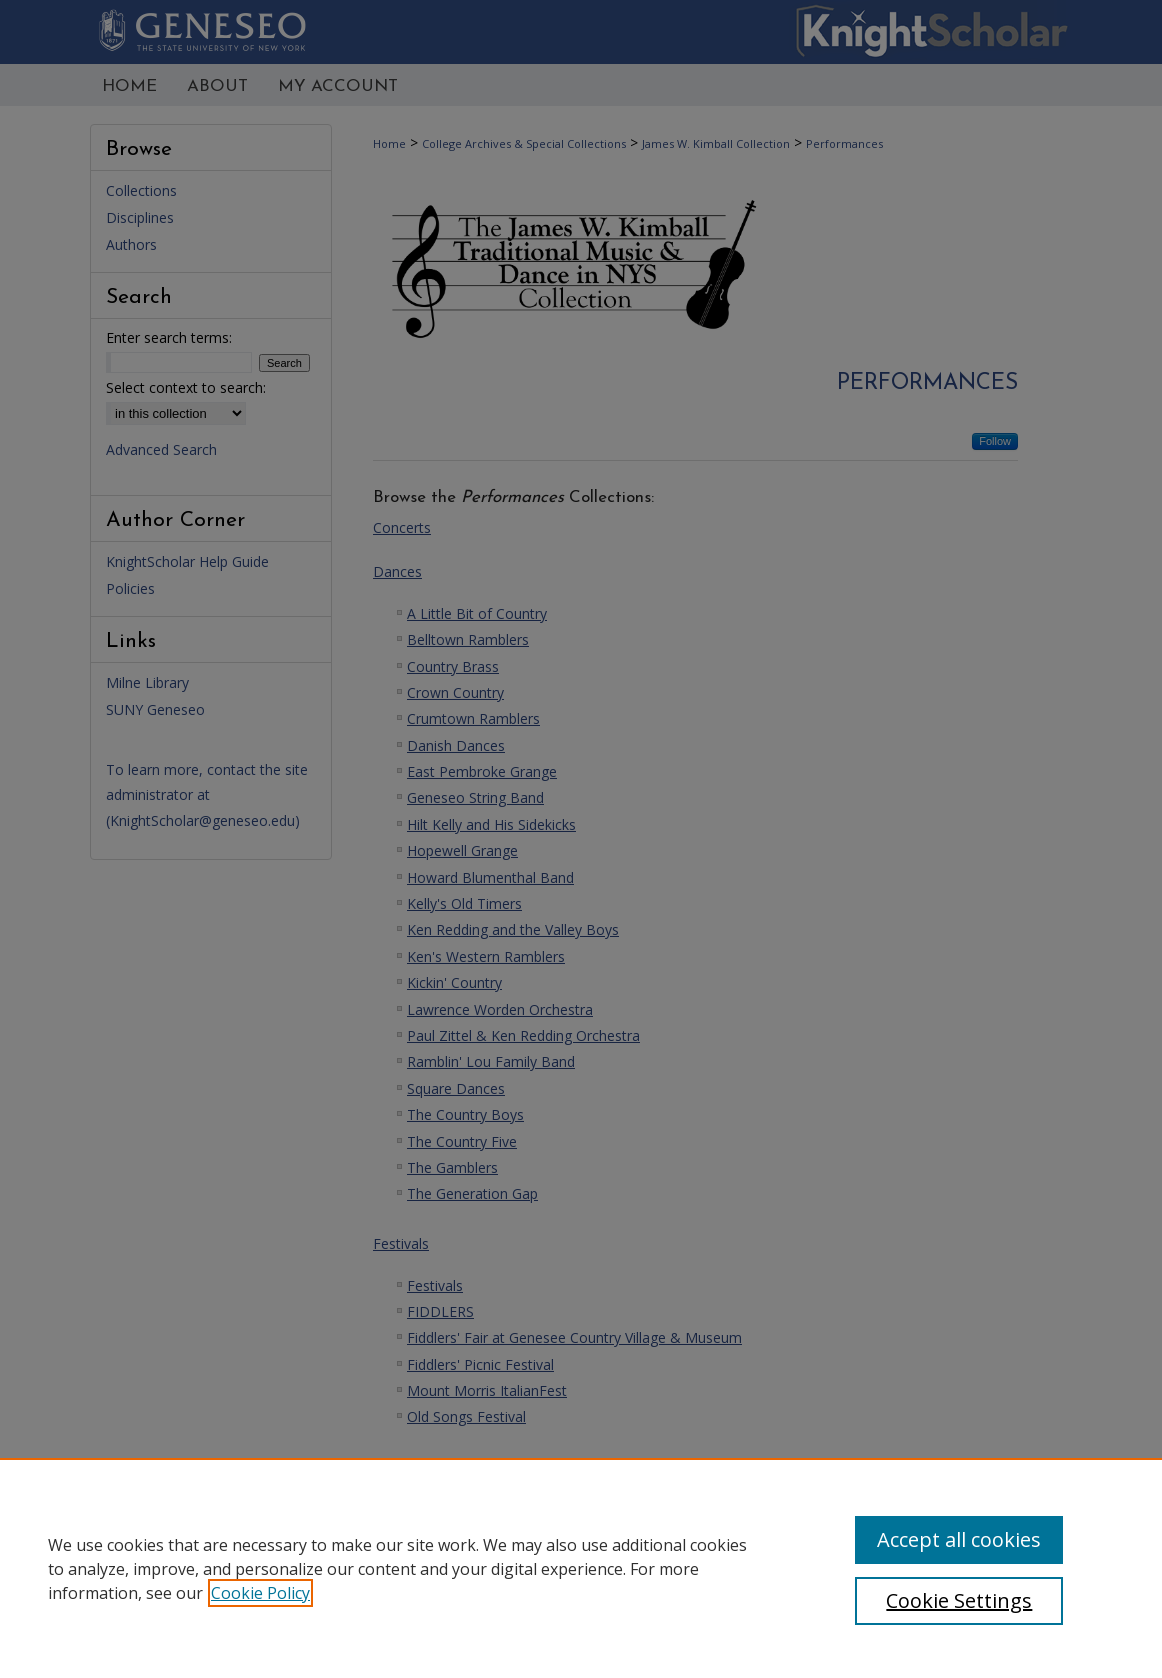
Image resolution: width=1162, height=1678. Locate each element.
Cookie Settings (959, 1600)
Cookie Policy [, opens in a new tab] (260, 1593)
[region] (581, 1568)
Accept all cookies (959, 1539)
